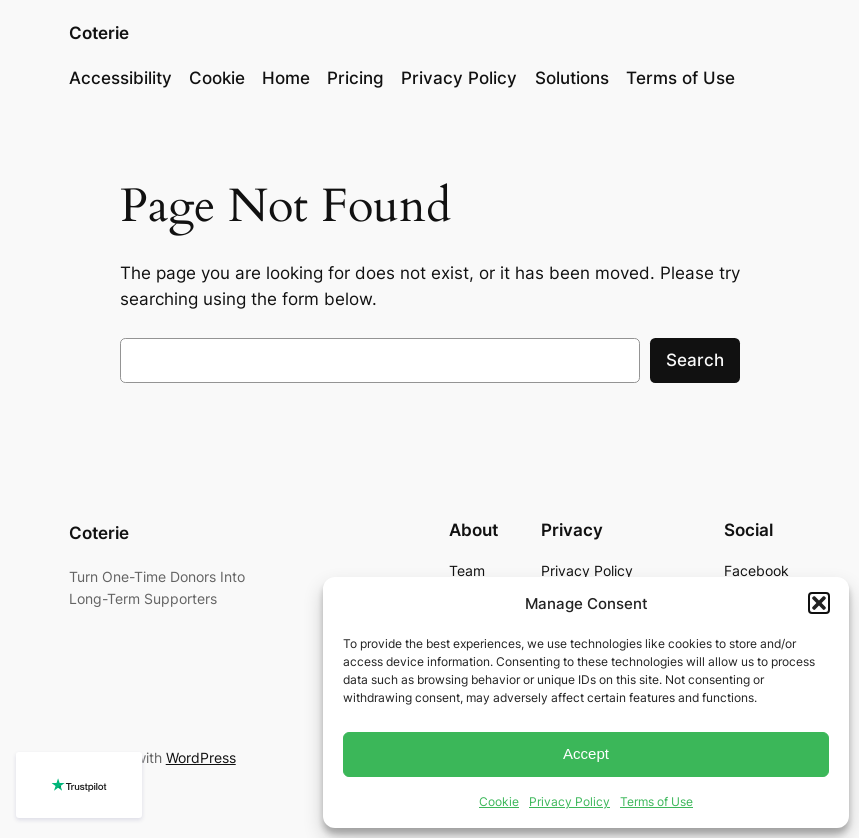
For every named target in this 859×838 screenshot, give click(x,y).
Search (695, 360)
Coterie (99, 33)
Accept (586, 753)
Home (286, 78)
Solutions (572, 78)
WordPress (201, 757)
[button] (819, 603)
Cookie (499, 801)
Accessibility (120, 78)
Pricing (355, 78)
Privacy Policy (569, 801)
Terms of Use (656, 801)
